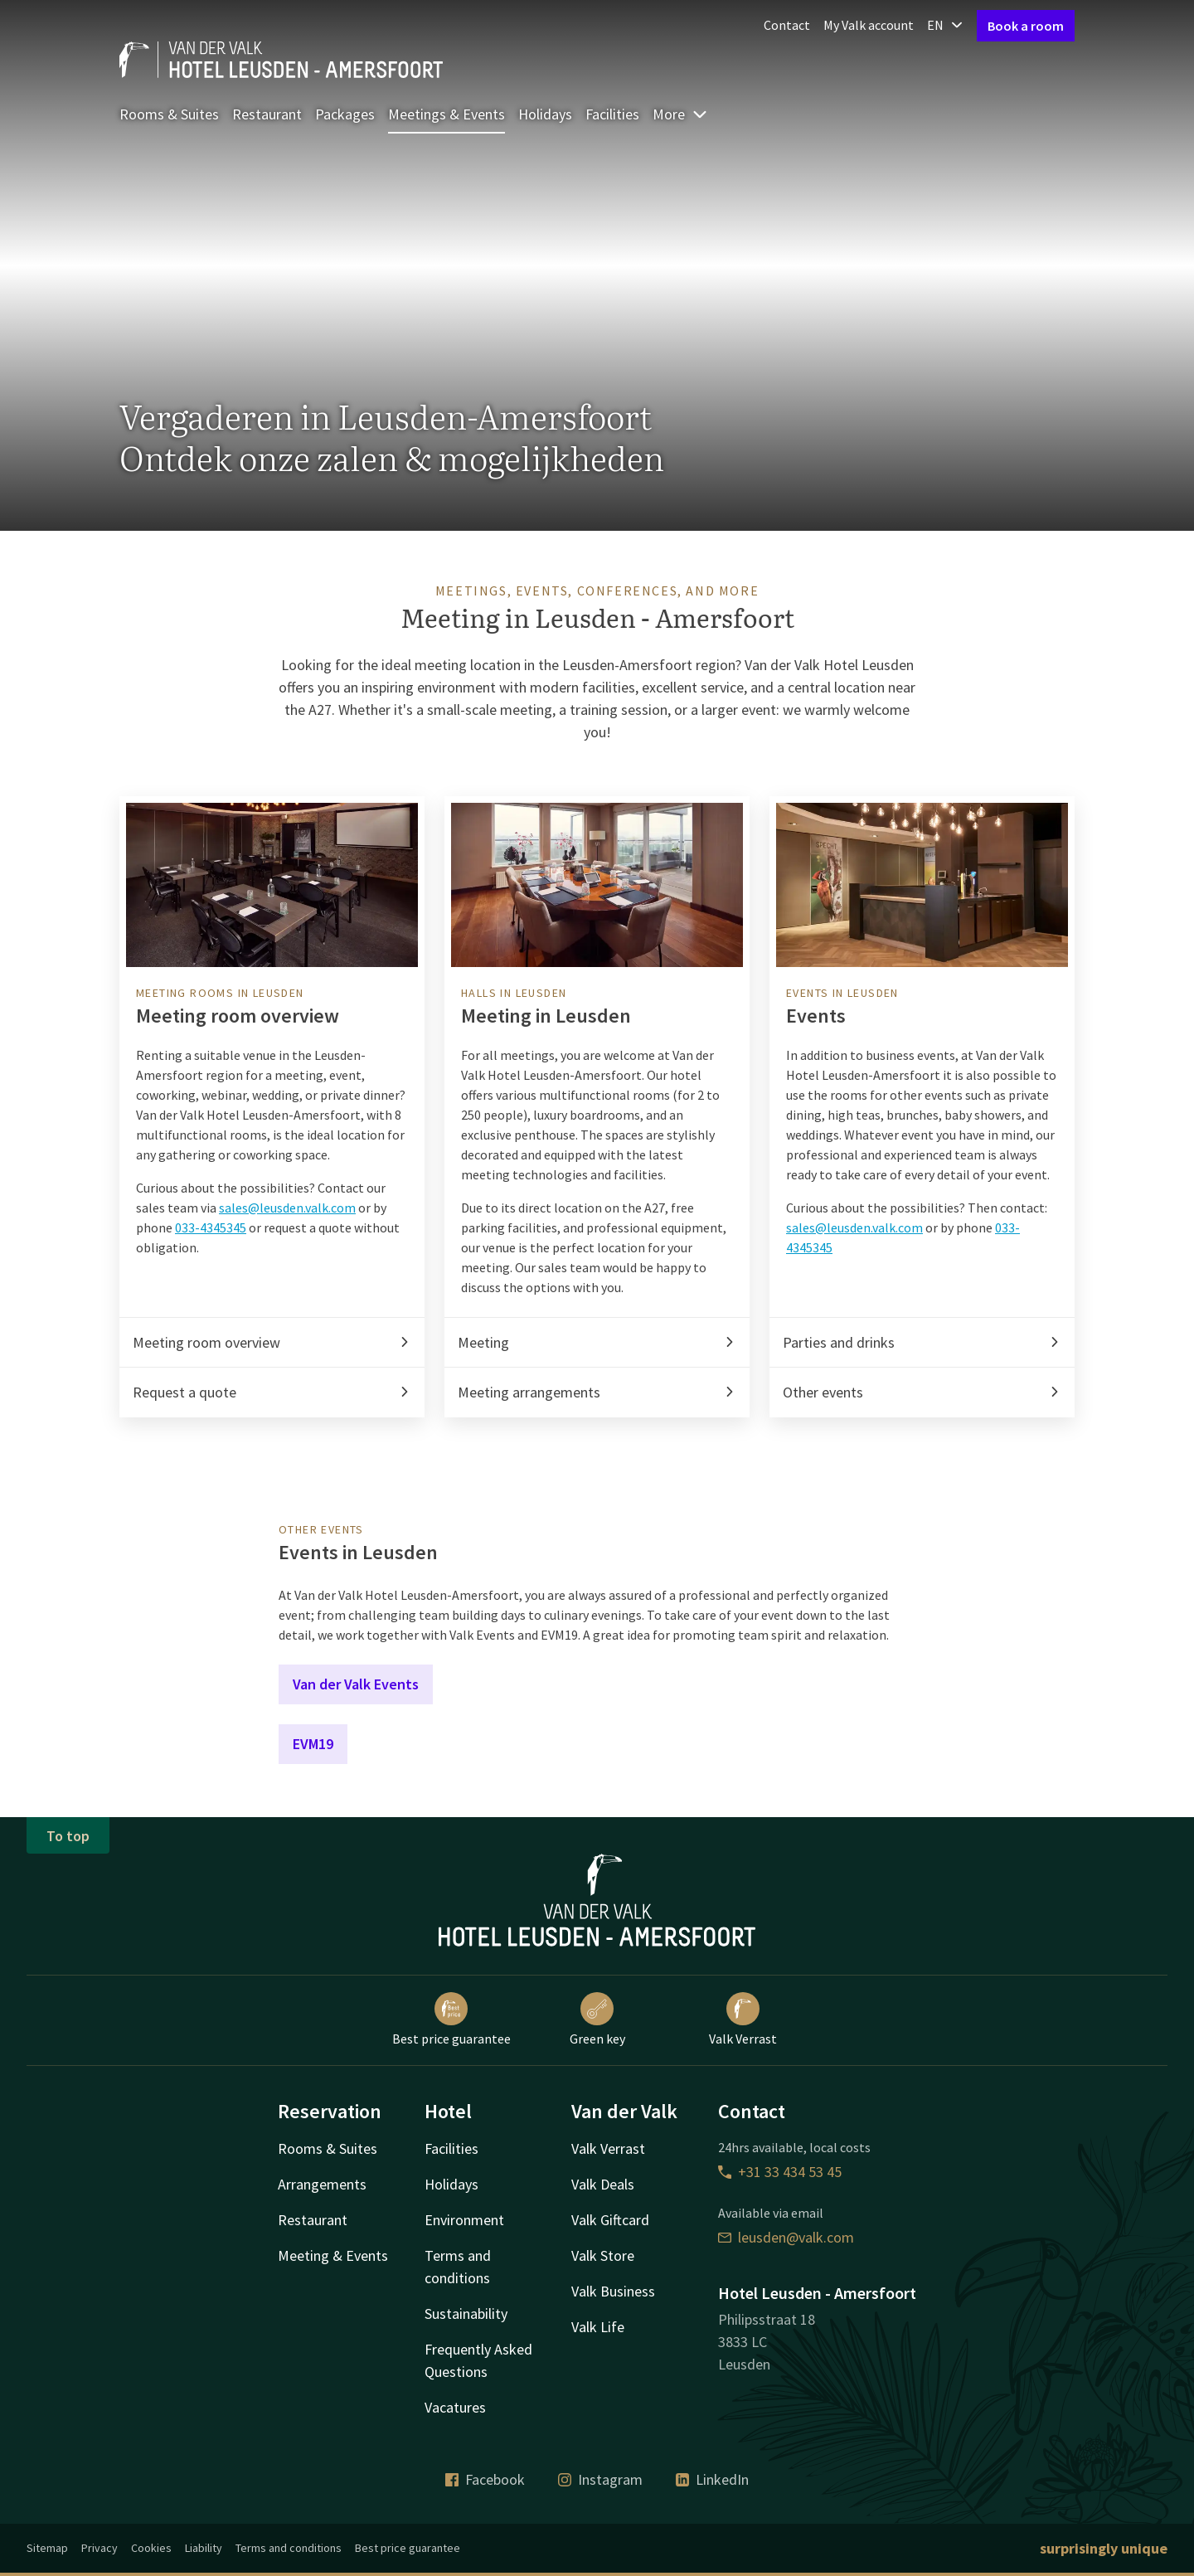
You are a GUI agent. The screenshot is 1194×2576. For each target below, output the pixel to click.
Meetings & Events (446, 114)
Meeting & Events (333, 2255)
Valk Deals (602, 2184)
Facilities (612, 114)
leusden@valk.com (786, 2237)
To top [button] (68, 1835)
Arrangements (322, 2184)
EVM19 (313, 1743)
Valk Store (602, 2255)
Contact (787, 25)
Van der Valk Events (356, 1684)
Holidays (545, 114)
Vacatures (455, 2407)
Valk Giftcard (610, 2219)
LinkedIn (712, 2479)
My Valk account (868, 25)
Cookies (151, 2547)
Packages (345, 114)
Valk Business (613, 2291)
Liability (203, 2547)
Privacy (99, 2547)
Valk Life (597, 2326)
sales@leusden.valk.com (287, 1207)
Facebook (485, 2479)
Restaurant (267, 114)
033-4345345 (210, 1227)
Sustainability (466, 2313)
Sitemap (47, 2547)
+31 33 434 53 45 (780, 2171)
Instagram (600, 2479)
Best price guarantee (451, 2019)
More (680, 114)
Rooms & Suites (169, 114)
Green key (597, 2019)
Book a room (1026, 25)
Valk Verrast (743, 2019)
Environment (464, 2219)
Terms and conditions (288, 2547)
